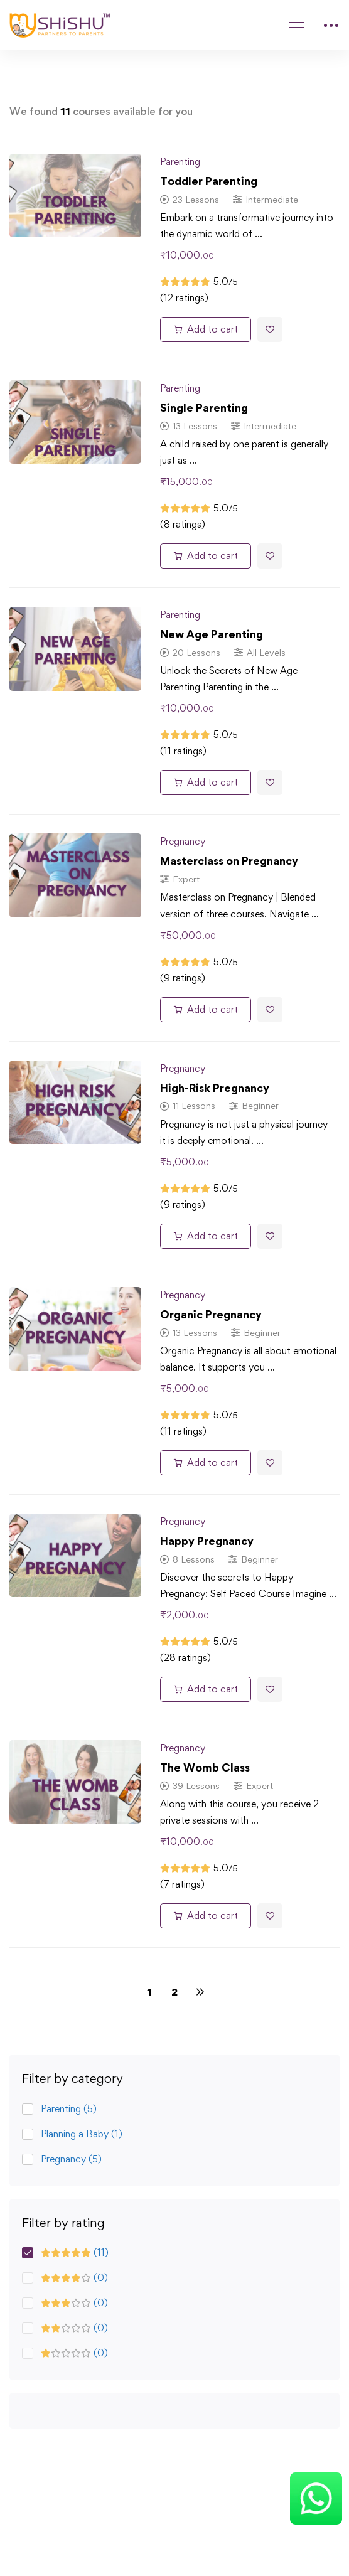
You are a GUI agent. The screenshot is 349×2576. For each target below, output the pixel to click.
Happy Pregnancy (207, 1540)
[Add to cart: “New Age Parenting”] (205, 782)
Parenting (69, 2109)
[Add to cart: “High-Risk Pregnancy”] (205, 1236)
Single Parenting (204, 407)
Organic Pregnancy (211, 1314)
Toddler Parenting (208, 181)
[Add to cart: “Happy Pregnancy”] (205, 1689)
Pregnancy (71, 2159)
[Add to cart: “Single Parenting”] (205, 556)
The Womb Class (205, 1767)
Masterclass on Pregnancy (229, 860)
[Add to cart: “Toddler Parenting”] (205, 329)
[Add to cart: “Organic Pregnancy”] (205, 1462)
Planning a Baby (81, 2134)
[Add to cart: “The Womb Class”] (205, 1915)
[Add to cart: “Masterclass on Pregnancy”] (205, 1009)
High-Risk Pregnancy (214, 1087)
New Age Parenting (211, 634)
